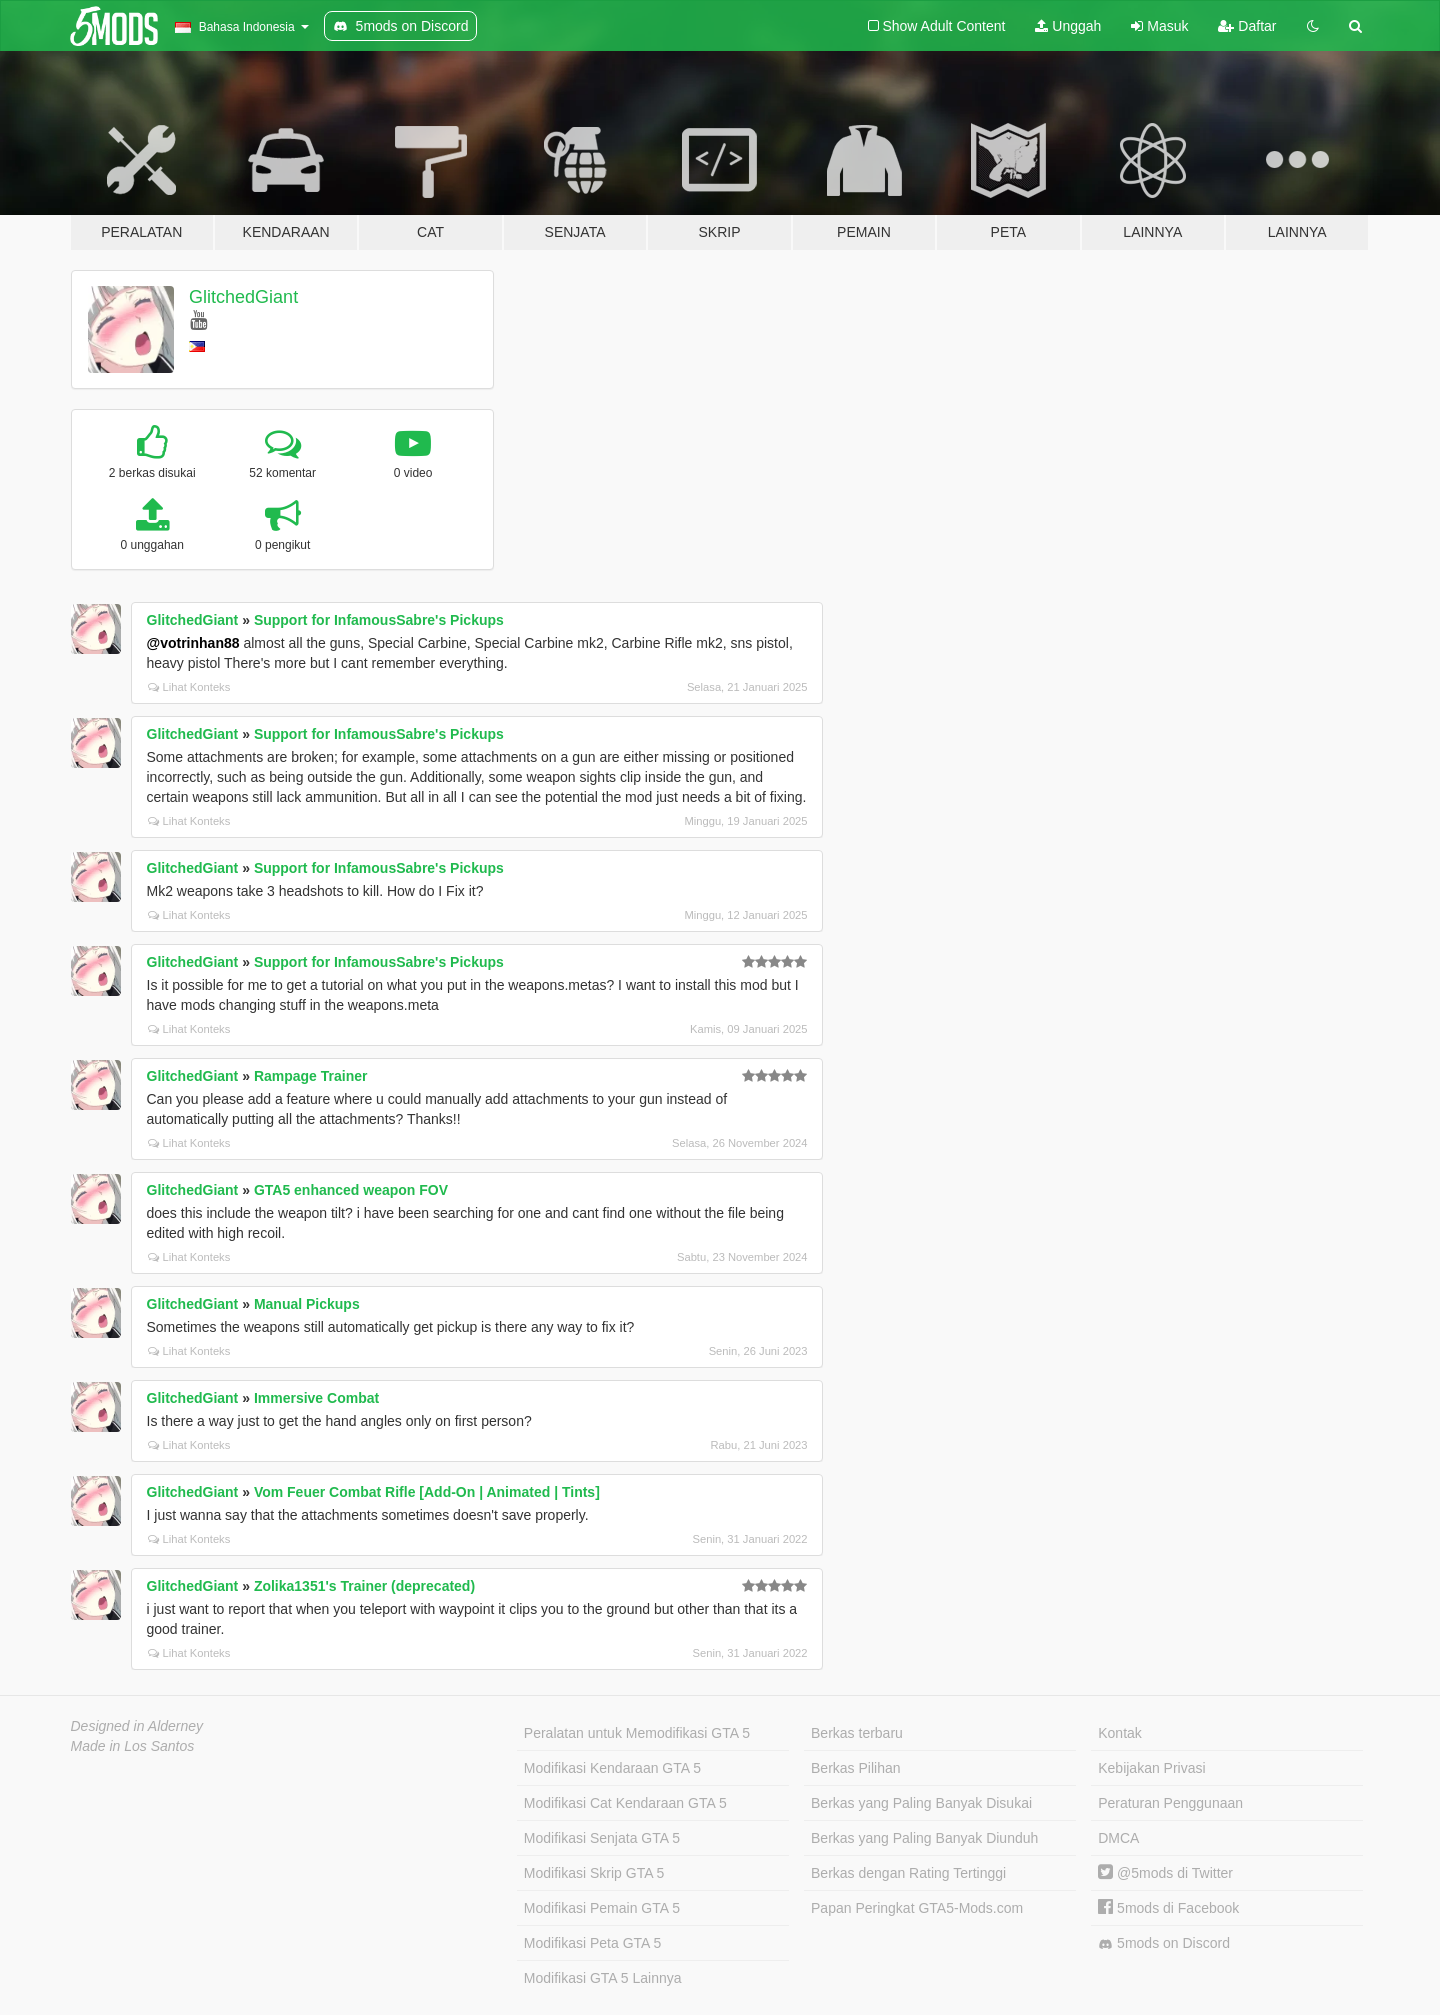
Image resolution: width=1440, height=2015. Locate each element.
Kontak (1120, 1733)
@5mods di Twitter (1165, 1873)
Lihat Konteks (189, 687)
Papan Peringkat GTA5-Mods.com (917, 1908)
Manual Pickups (307, 1304)
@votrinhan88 (193, 643)
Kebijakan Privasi (1151, 1768)
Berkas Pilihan (856, 1768)
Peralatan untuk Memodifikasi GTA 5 (637, 1733)
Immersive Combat (316, 1398)
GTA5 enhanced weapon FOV (351, 1190)
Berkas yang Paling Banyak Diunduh (924, 1838)
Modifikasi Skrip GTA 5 (594, 1873)
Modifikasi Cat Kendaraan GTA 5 (625, 1803)
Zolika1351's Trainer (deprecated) (364, 1586)
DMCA (1118, 1838)
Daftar (1247, 26)
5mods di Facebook (1168, 1908)
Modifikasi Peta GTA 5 (592, 1943)
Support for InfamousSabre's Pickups (379, 620)
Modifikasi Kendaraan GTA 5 (612, 1768)
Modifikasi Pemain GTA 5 (602, 1908)
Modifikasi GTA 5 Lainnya (603, 1978)
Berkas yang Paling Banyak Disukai (921, 1803)
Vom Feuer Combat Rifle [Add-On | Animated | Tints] (427, 1492)
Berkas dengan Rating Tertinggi (908, 1873)
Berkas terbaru (857, 1733)
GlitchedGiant (243, 297)
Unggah (1068, 26)
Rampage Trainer (311, 1076)
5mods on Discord (1164, 1943)
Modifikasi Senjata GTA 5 (602, 1838)
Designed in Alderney (137, 1726)
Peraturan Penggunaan (1170, 1803)
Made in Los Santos (133, 1746)
